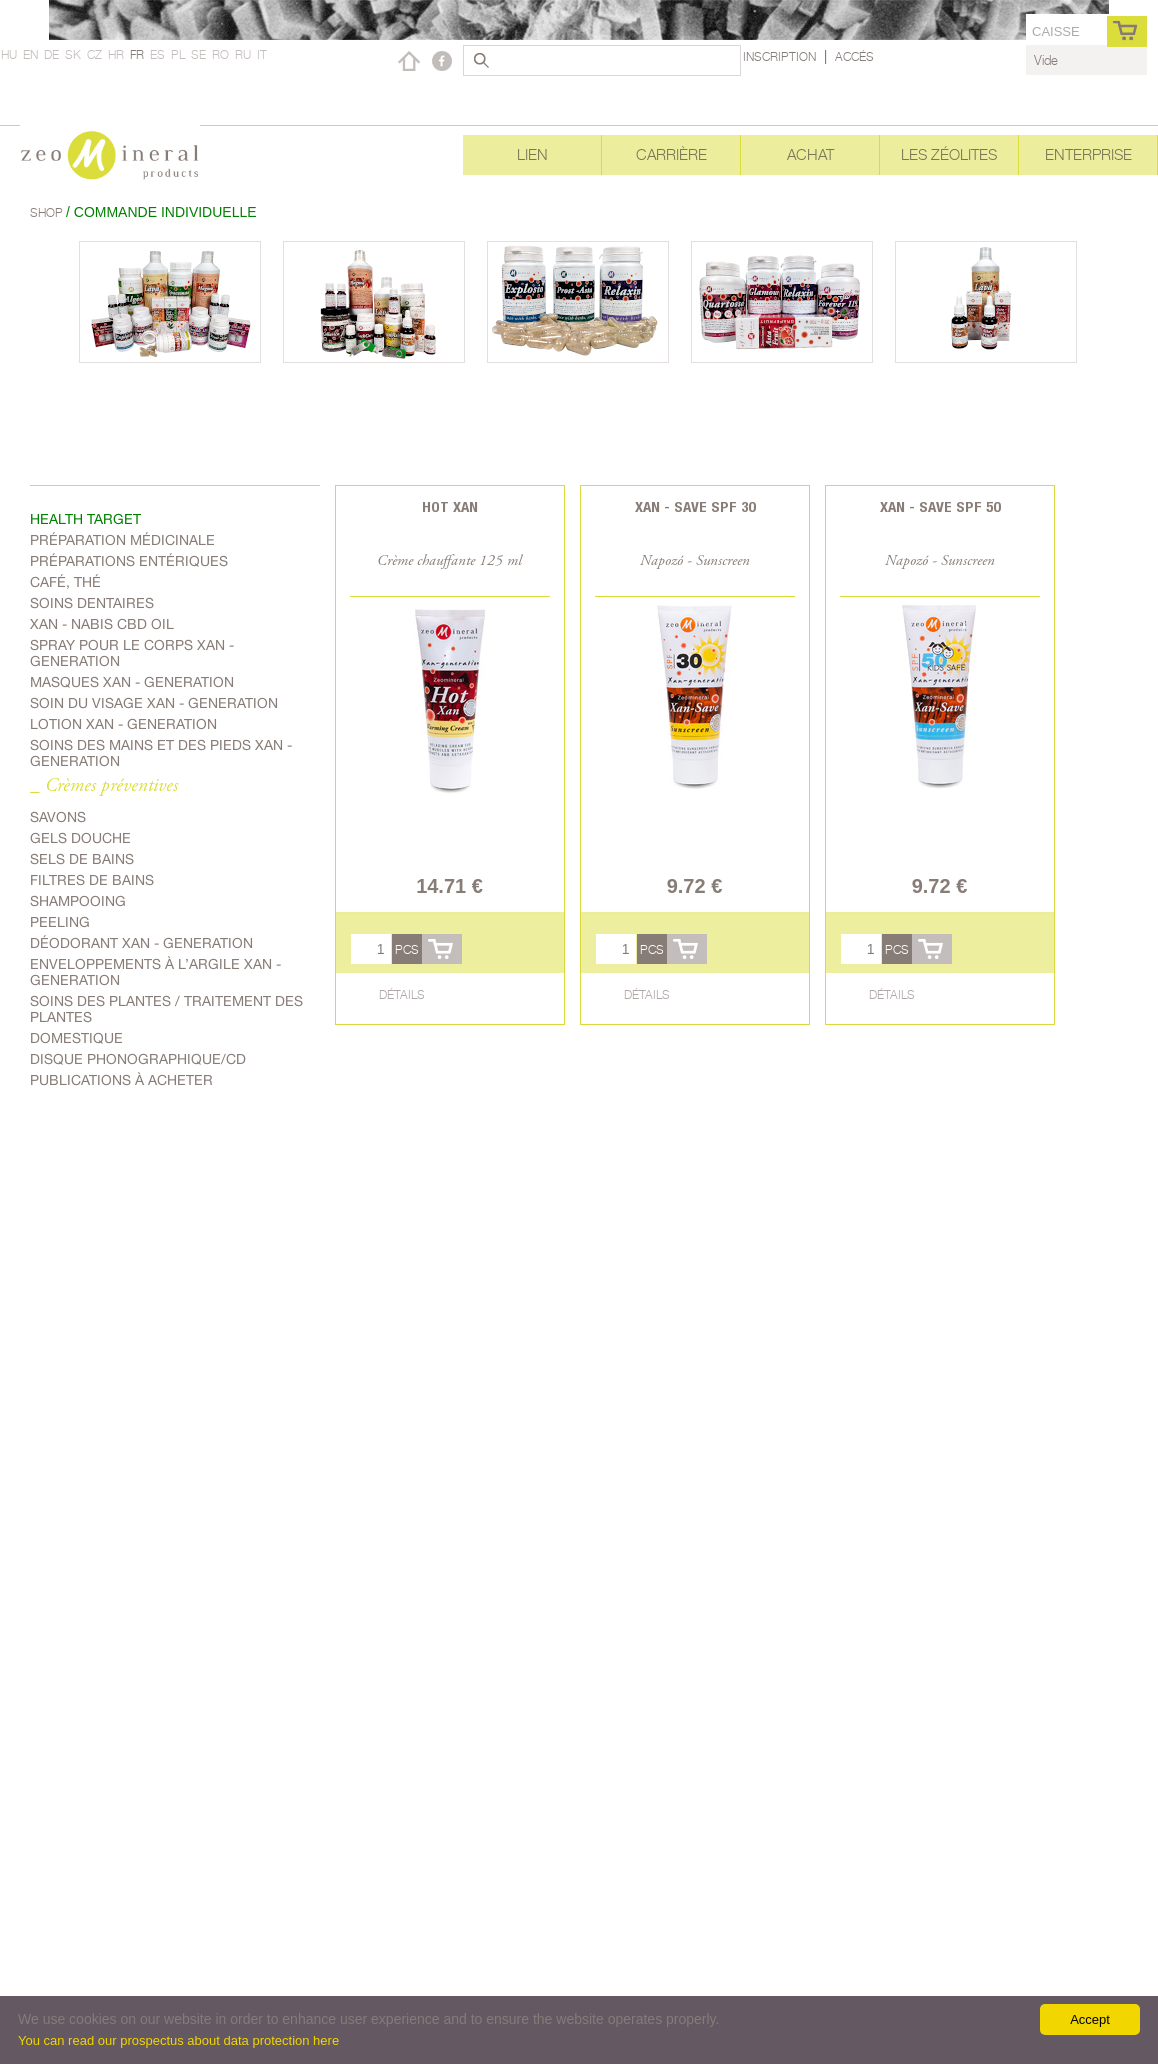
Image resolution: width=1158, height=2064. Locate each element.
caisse (1056, 31)
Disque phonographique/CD (138, 1059)
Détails (402, 994)
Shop (48, 212)
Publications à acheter (121, 1080)
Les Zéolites (949, 154)
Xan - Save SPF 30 (695, 506)
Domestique (76, 1038)
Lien (532, 154)
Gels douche (80, 838)
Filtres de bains (92, 880)
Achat (810, 154)
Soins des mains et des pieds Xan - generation (161, 753)
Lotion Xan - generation (123, 724)
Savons (58, 817)
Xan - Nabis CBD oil (102, 624)
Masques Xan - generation (132, 682)
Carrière (671, 154)
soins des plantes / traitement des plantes (166, 1009)
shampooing (78, 901)
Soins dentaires (92, 603)
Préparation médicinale (122, 540)
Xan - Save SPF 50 (940, 506)
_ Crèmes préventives (104, 786)
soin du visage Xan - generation (154, 703)
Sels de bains (82, 859)
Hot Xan (450, 506)
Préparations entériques (129, 561)
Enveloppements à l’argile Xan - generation (155, 972)
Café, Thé (65, 582)
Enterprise (1088, 154)
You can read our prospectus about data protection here (178, 2040)
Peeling (60, 922)
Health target (85, 519)
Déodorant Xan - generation (141, 943)
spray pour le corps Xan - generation (132, 653)
